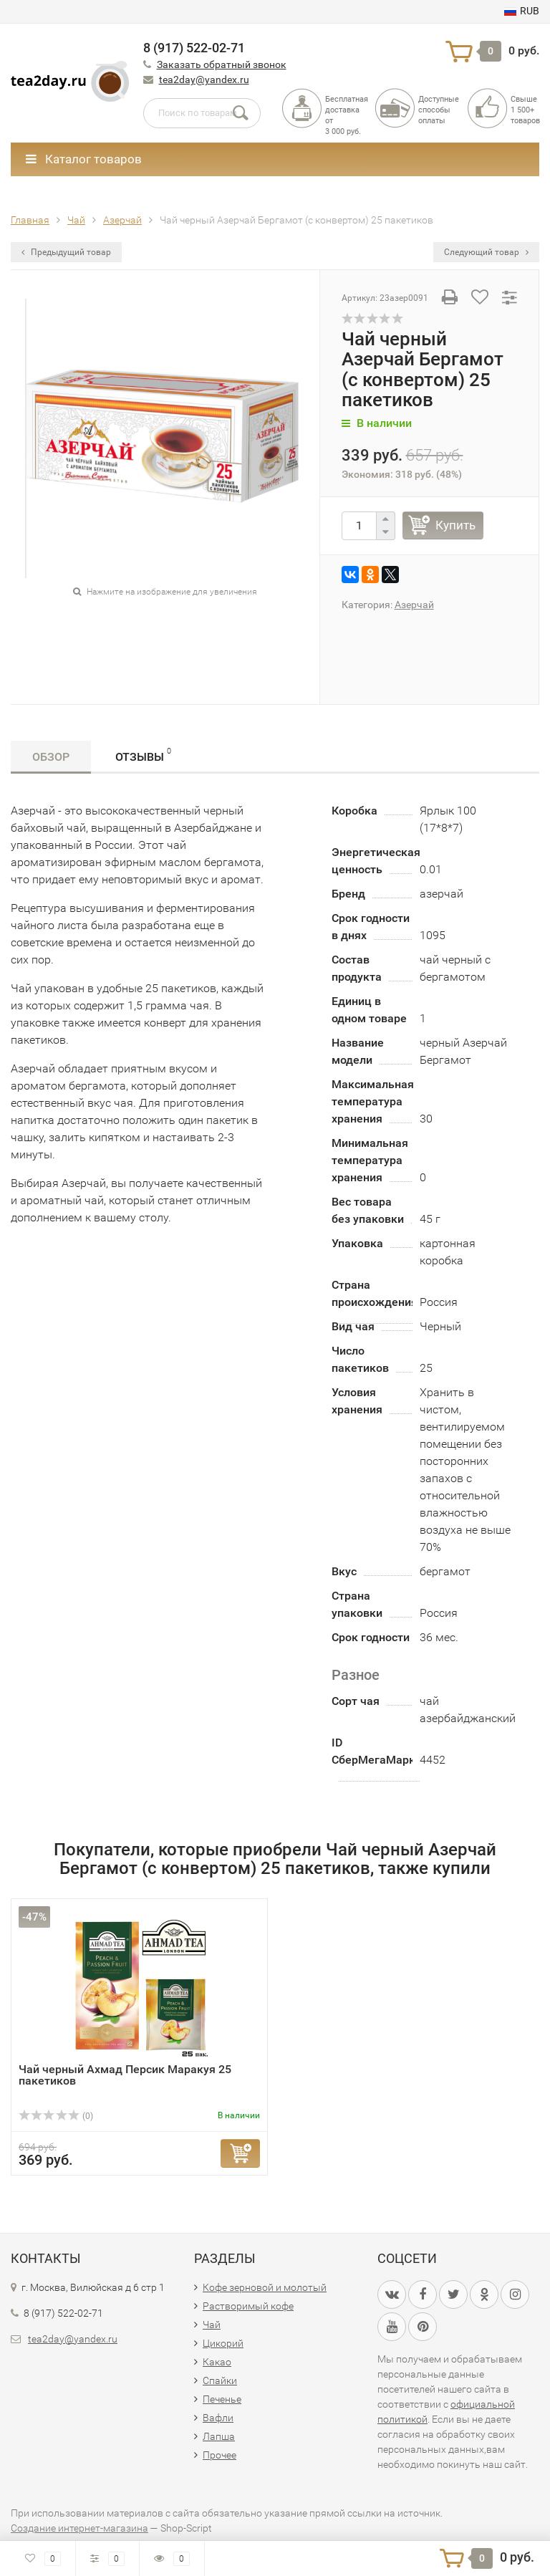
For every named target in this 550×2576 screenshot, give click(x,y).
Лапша (219, 2436)
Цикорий (223, 2343)
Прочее (219, 2455)
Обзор (50, 757)
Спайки (220, 2380)
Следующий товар (486, 252)
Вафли (218, 2417)
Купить (455, 525)
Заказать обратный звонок (221, 64)
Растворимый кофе (248, 2306)
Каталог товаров (84, 159)
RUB (521, 10)
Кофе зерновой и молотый (265, 2287)
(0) (56, 2116)
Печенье (222, 2399)
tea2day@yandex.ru (204, 79)
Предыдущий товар (66, 252)
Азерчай (414, 604)
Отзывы (143, 755)
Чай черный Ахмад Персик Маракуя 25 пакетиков (125, 2074)
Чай (212, 2324)
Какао (217, 2362)
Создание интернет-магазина (79, 2528)
